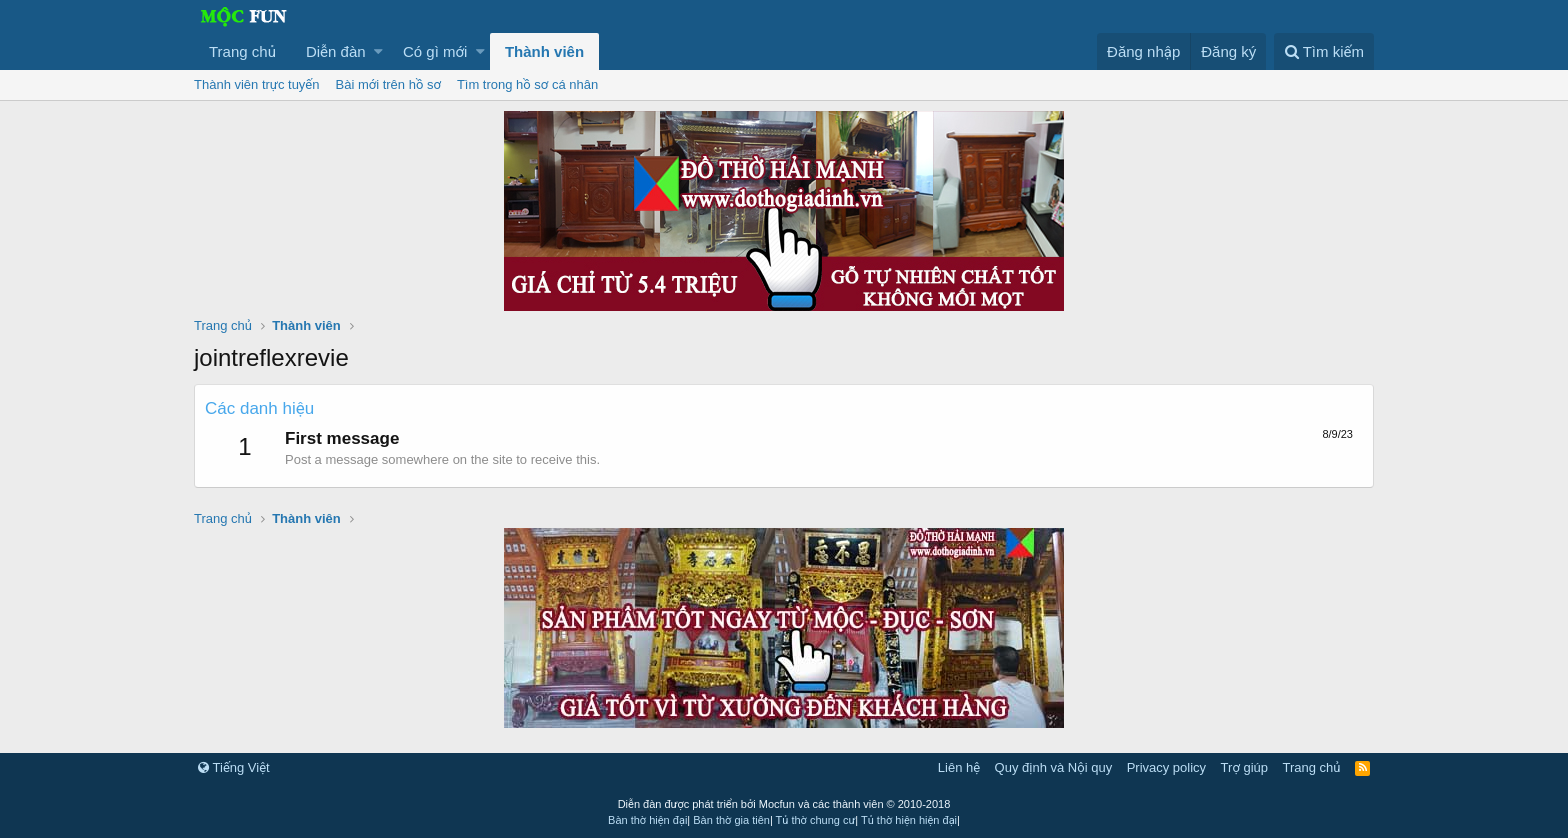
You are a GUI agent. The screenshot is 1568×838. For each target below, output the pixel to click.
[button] (378, 51)
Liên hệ (959, 767)
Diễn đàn (336, 51)
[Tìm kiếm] (1324, 51)
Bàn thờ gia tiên (731, 820)
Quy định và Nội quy (1054, 767)
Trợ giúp (1244, 767)
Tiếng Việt (234, 767)
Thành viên (544, 51)
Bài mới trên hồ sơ (388, 84)
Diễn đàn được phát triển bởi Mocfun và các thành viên (784, 804)
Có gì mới (435, 51)
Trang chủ (242, 51)
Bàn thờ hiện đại (647, 820)
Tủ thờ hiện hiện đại (909, 820)
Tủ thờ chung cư (816, 820)
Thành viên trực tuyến (257, 84)
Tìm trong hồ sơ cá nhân (527, 84)
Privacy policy (1166, 767)
